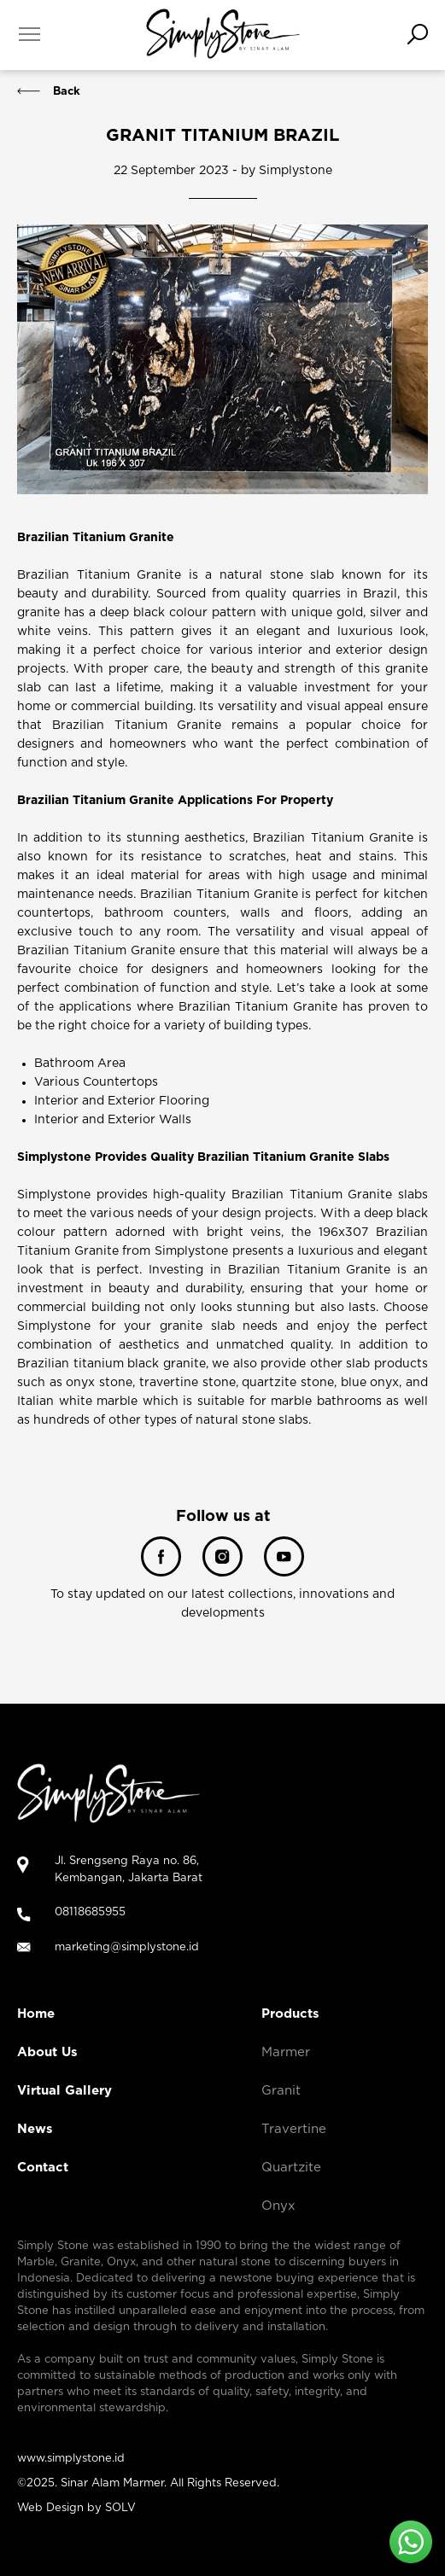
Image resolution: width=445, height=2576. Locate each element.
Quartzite (291, 2167)
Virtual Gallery (64, 2090)
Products (290, 2014)
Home (36, 2014)
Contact (42, 2167)
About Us (47, 2052)
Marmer (285, 2052)
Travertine (293, 2129)
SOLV (120, 2508)
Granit (281, 2090)
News (35, 2129)
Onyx (278, 2206)
